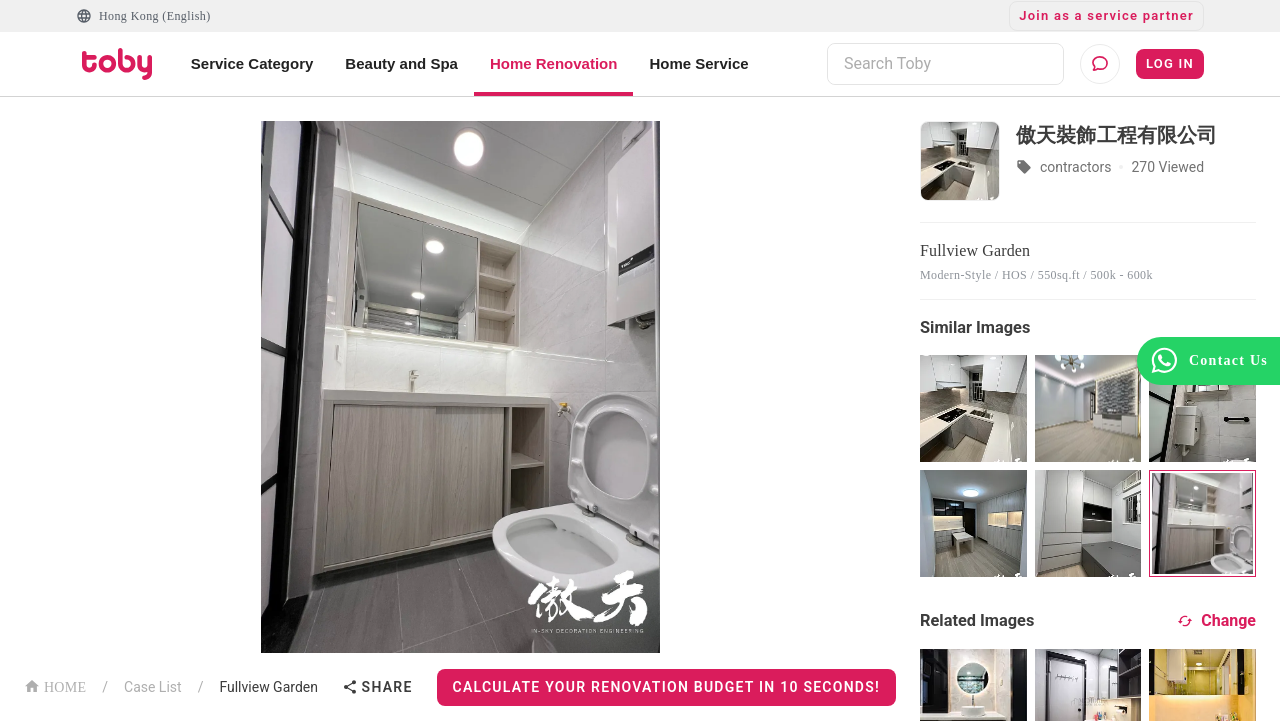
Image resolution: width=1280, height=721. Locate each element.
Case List (153, 687)
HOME (55, 685)
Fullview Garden (268, 687)
